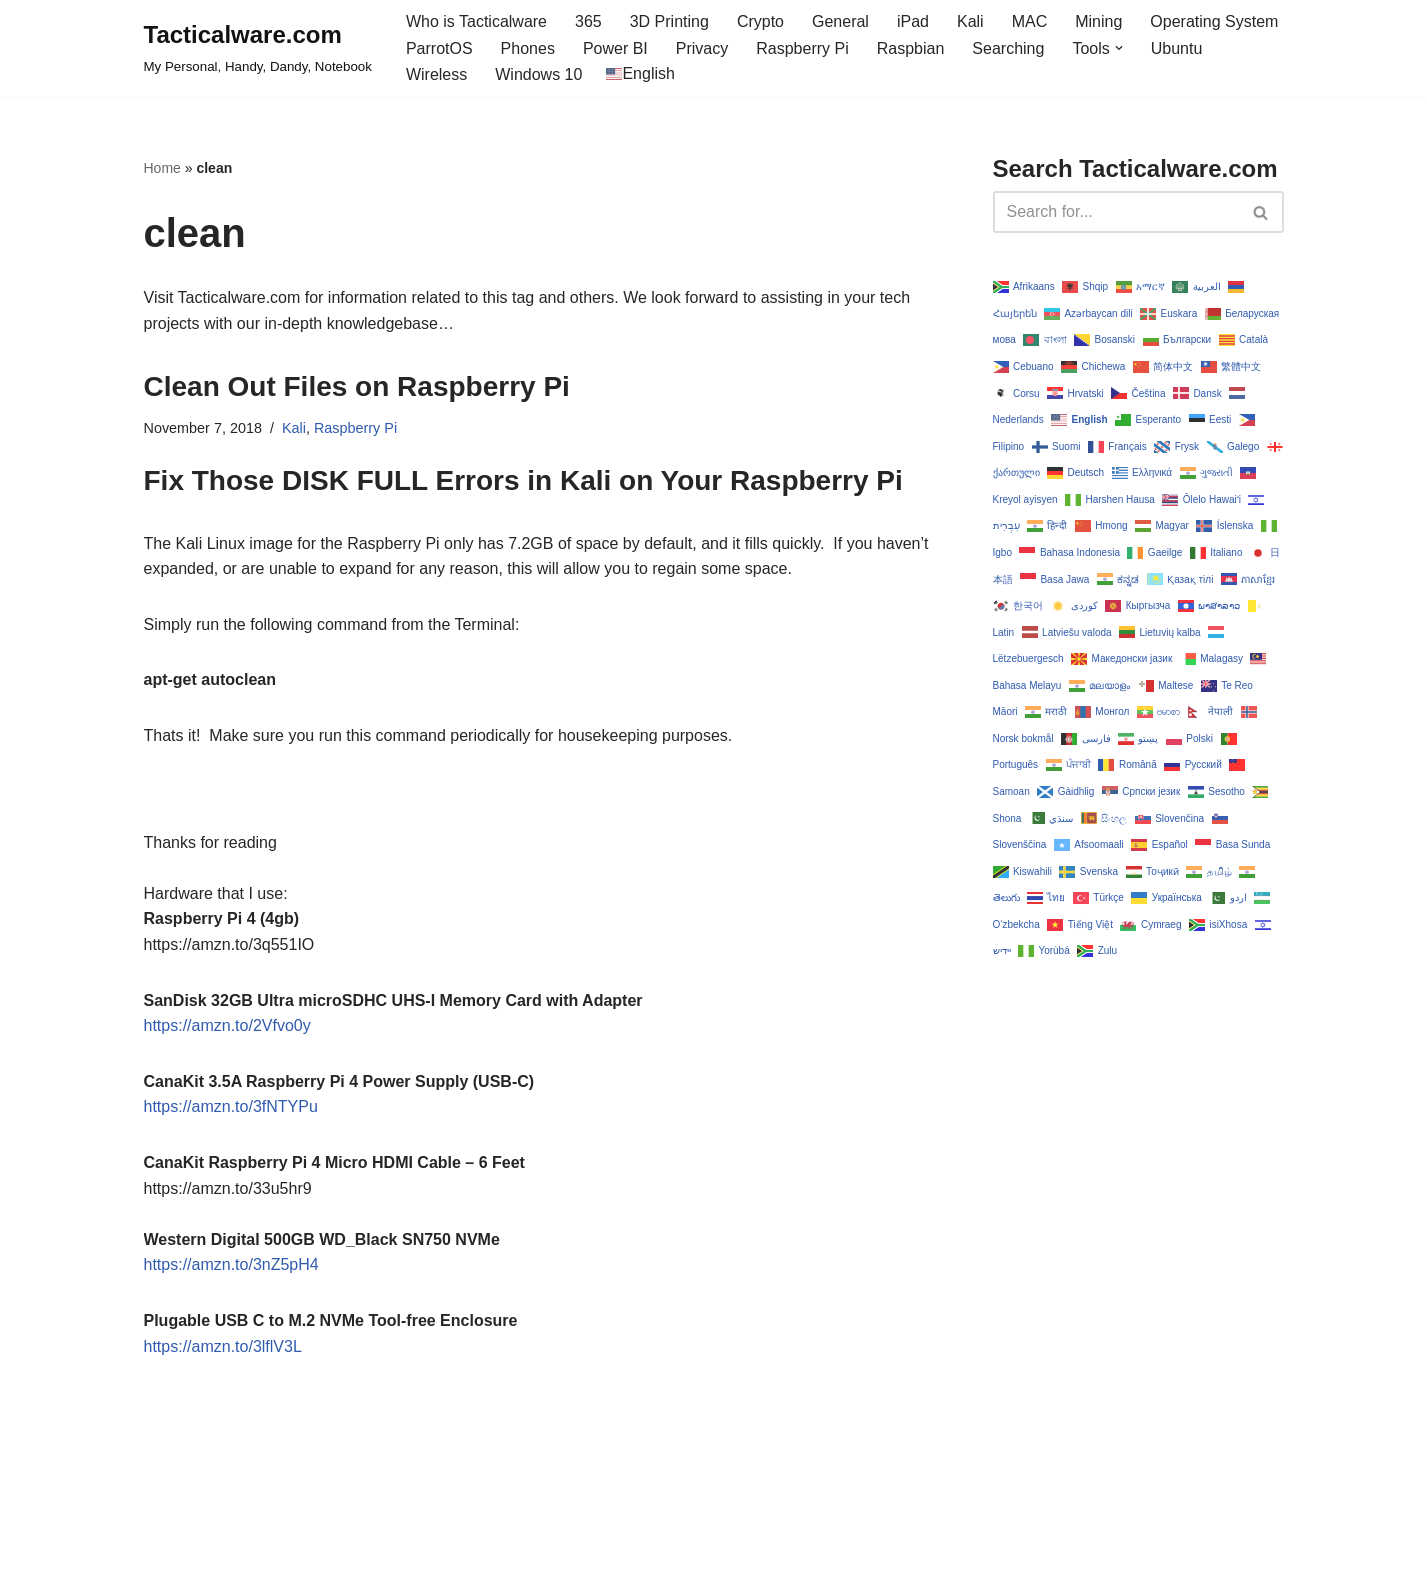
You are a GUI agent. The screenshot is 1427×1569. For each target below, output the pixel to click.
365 (588, 21)
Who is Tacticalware (476, 21)
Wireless (436, 74)
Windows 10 (538, 74)
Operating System (1214, 21)
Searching (1008, 48)
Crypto (760, 21)
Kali (970, 21)
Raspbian (911, 48)
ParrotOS (439, 48)
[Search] (1116, 212)
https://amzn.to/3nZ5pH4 (231, 1264)
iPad (913, 21)
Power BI (615, 48)
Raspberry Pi (802, 48)
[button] (1119, 48)
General (840, 21)
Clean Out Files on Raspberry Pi (357, 386)
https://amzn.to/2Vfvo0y (227, 1025)
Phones (528, 48)
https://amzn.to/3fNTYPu (231, 1106)
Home (162, 168)
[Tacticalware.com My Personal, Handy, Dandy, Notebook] (258, 48)
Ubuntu (1177, 48)
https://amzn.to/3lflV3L (223, 1346)
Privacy (702, 48)
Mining (1098, 21)
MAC (1030, 21)
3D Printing (669, 21)
